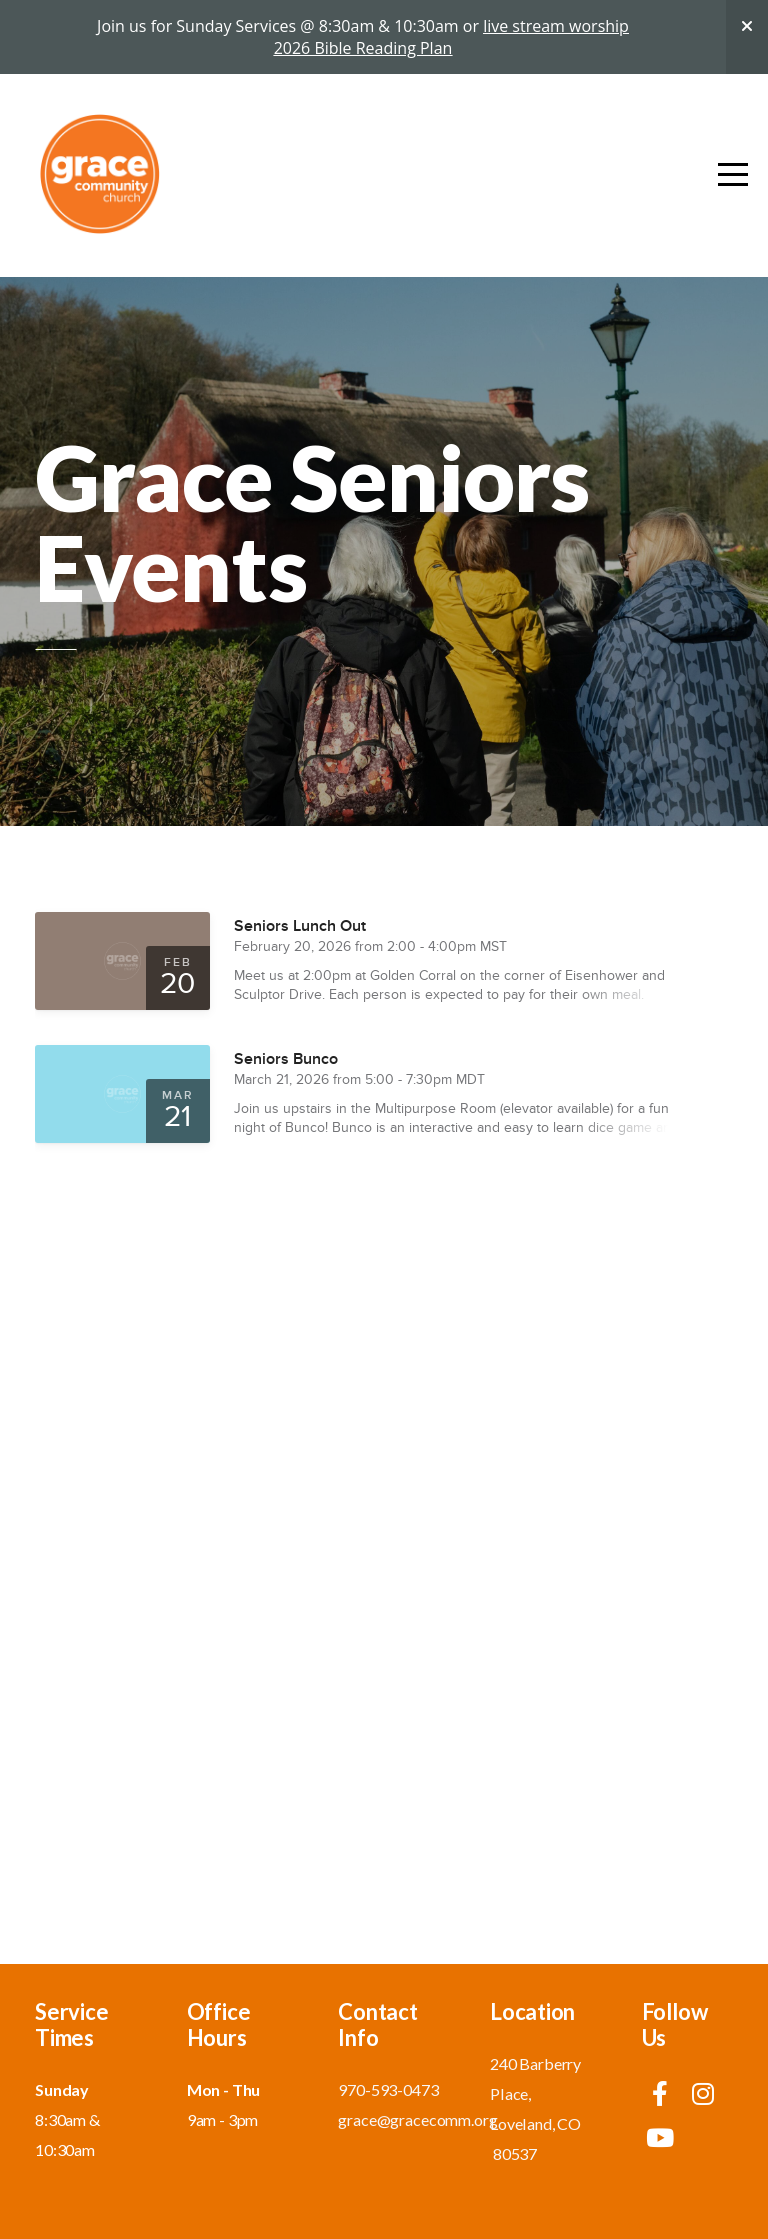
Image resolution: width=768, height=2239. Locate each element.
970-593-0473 (388, 2089)
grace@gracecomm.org (417, 2119)
